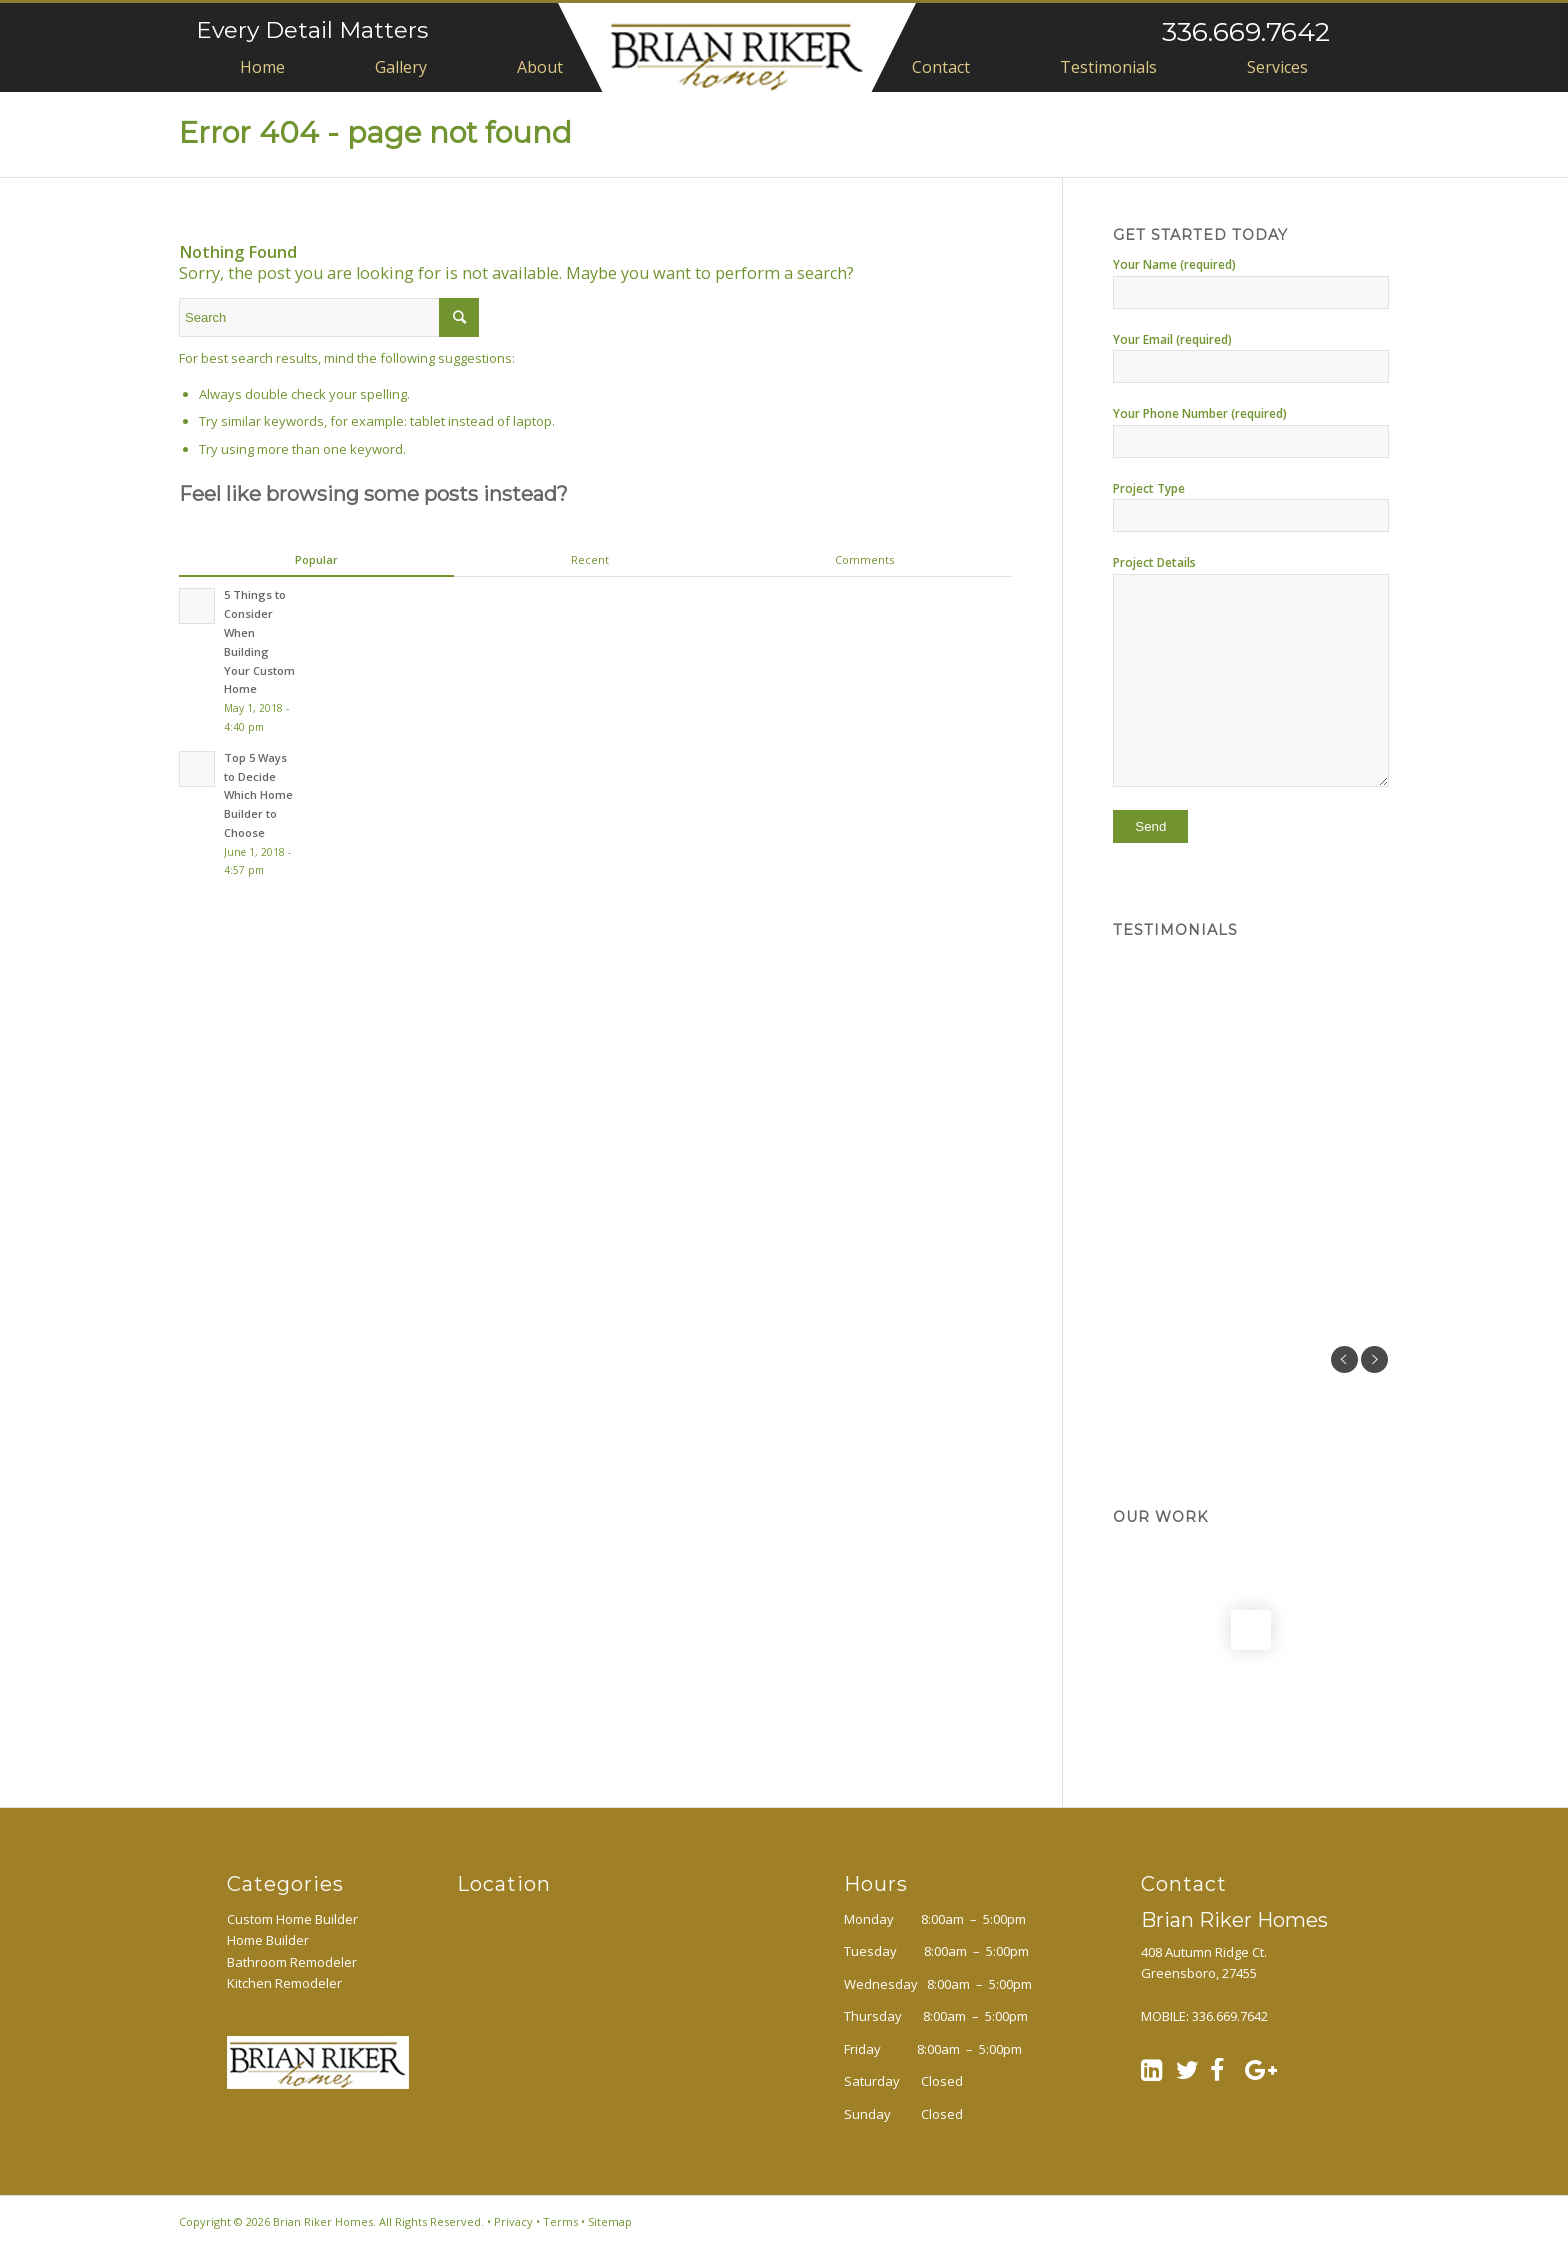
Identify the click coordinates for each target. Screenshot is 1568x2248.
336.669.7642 (1246, 31)
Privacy (513, 2221)
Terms (560, 2221)
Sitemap (610, 2221)
